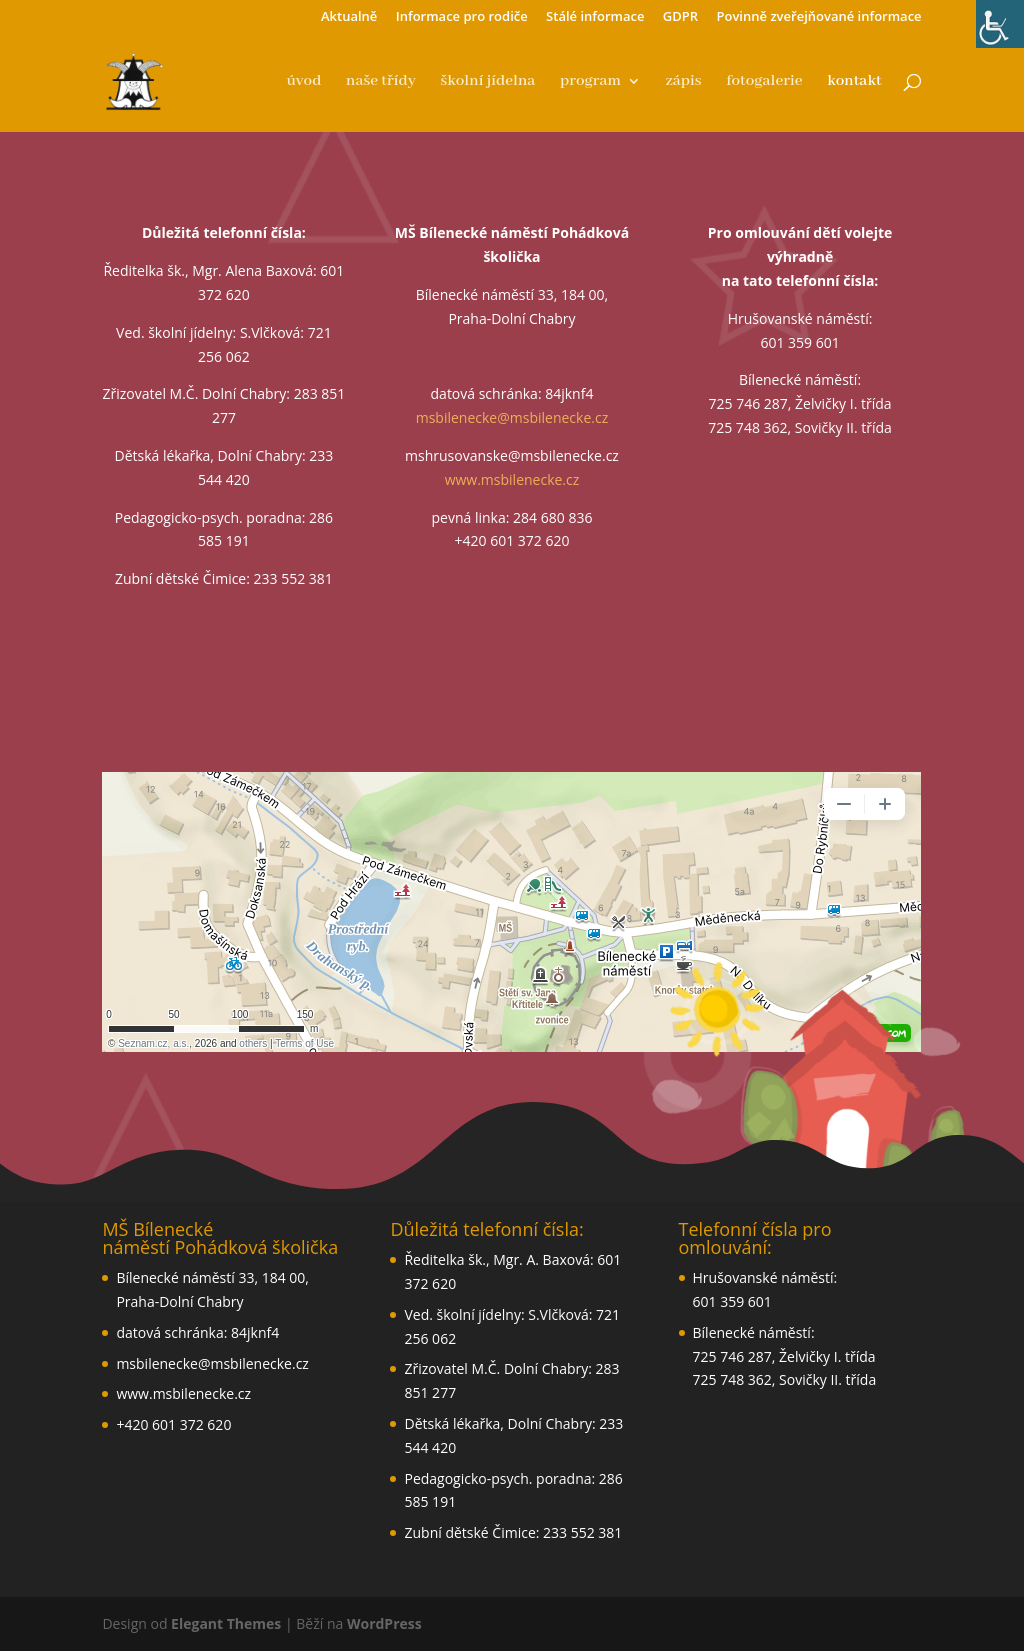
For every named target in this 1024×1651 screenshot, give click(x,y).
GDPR (680, 17)
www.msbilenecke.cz (512, 479)
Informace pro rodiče (462, 17)
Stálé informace (595, 17)
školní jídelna (487, 82)
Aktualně (349, 17)
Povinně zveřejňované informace (819, 17)
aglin (511, 912)
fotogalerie (764, 82)
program (590, 82)
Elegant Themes (226, 1623)
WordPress (384, 1623)
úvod (303, 82)
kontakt (854, 82)
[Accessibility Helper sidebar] (1000, 24)
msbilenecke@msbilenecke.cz (512, 417)
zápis (684, 82)
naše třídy (381, 82)
